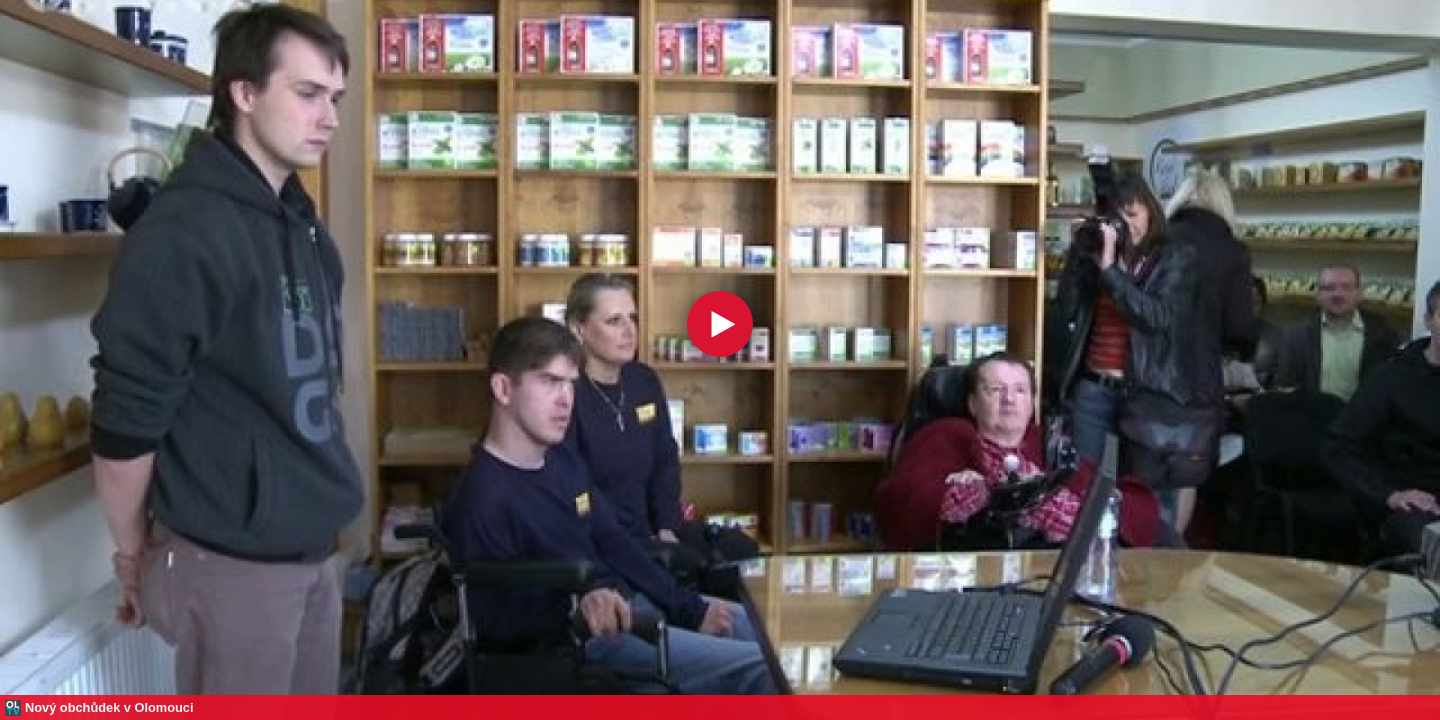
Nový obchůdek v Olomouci (109, 707)
